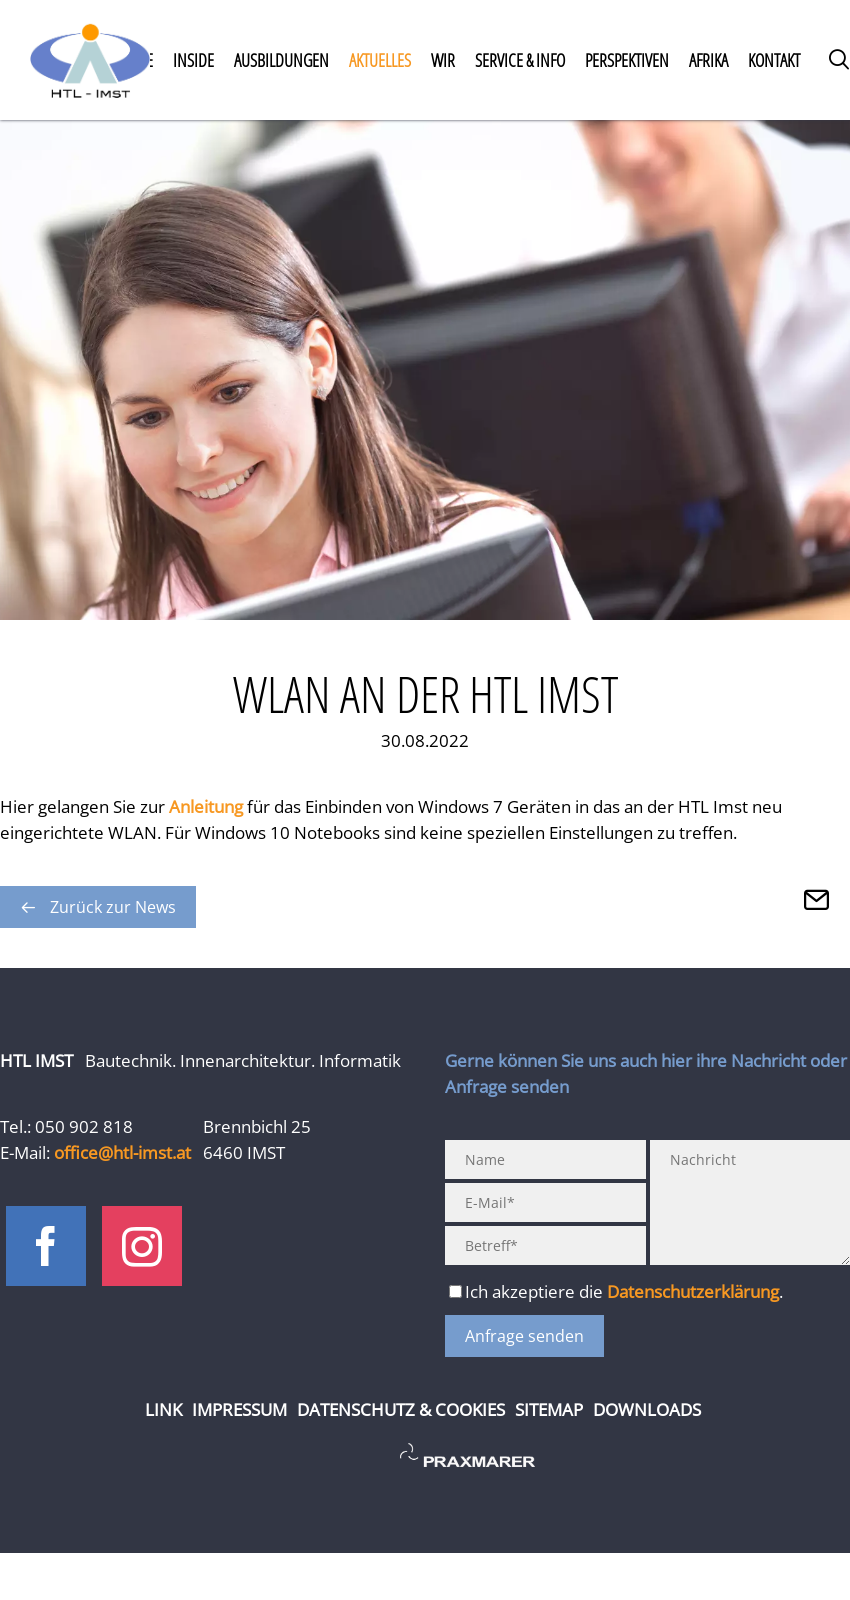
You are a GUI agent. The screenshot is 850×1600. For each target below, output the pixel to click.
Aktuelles (380, 60)
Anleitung (208, 806)
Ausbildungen (281, 60)
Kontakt (774, 60)
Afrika (708, 60)
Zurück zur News (113, 907)
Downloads (647, 1409)
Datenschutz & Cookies (401, 1409)
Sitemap (549, 1409)
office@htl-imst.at (122, 1152)
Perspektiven (627, 60)
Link (163, 1409)
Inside (193, 60)
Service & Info (520, 60)
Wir (443, 60)
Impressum (239, 1409)
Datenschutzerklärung (693, 1291)
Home (90, 60)
